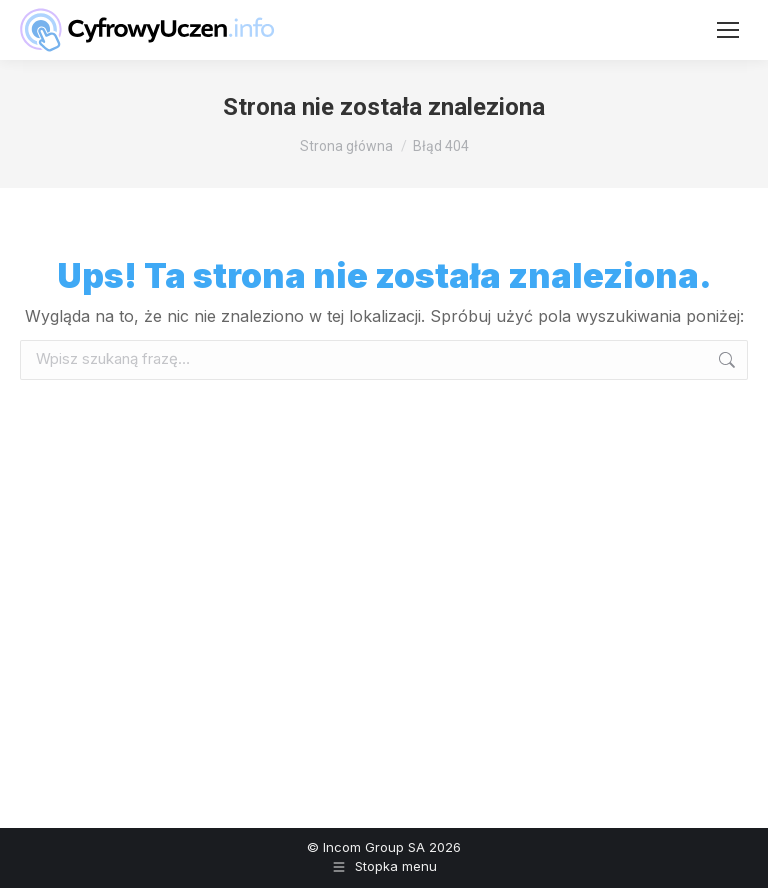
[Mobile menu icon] (728, 30)
